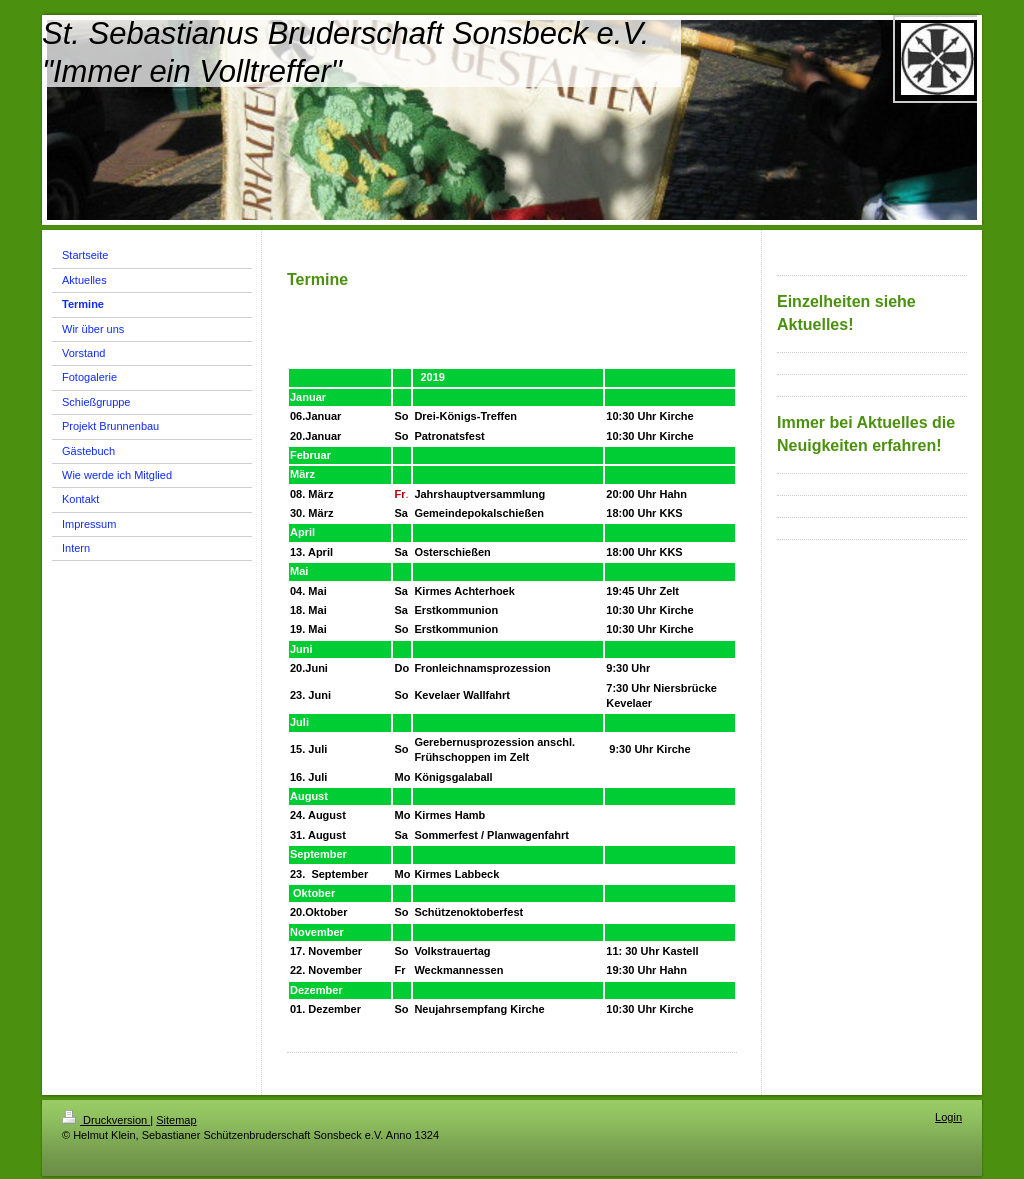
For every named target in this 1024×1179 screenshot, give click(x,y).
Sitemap (176, 1120)
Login (948, 1117)
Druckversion (106, 1120)
